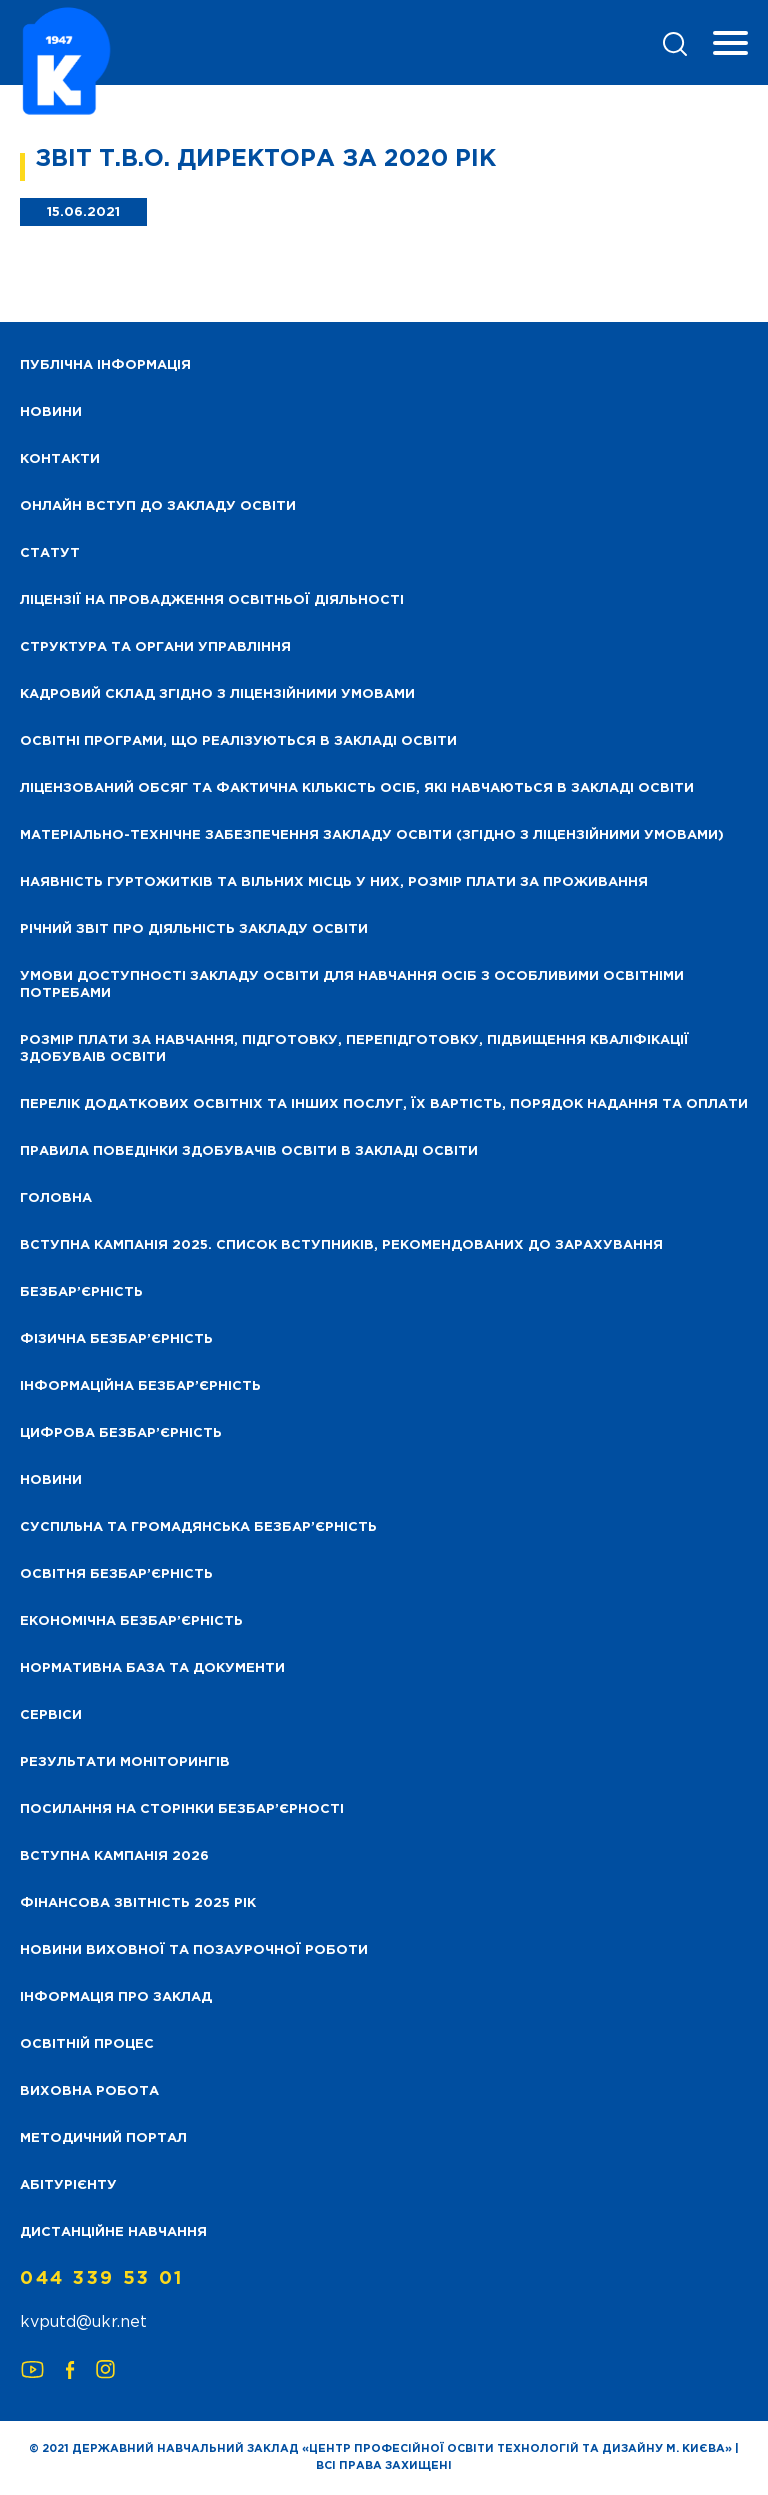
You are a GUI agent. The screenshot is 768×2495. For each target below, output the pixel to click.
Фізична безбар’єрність (116, 1339)
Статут (50, 553)
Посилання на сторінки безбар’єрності (182, 1809)
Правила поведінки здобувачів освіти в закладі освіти (249, 1151)
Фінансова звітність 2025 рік (138, 1903)
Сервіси (51, 1715)
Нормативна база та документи (152, 1668)
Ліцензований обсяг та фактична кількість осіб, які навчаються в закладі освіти (357, 788)
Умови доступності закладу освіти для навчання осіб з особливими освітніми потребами (352, 985)
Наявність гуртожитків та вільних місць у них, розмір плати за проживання (334, 882)
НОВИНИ (51, 412)
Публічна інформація (105, 365)
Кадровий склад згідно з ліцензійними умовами (217, 694)
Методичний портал (103, 2138)
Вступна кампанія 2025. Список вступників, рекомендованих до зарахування (341, 1245)
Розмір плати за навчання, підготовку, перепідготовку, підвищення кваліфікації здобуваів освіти (354, 1049)
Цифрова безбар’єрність (121, 1433)
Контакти (60, 459)
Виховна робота (89, 2091)
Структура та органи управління (155, 647)
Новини (51, 1480)
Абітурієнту (68, 2185)
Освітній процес (87, 2044)
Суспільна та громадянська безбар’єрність (198, 1527)
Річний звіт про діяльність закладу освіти (194, 929)
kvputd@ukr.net (83, 2322)
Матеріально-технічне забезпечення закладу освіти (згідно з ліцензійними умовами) (372, 835)
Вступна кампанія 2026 (114, 1856)
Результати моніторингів (125, 1762)
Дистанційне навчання (113, 2232)
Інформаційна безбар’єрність (140, 1386)
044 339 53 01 (102, 2279)
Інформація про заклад (116, 1997)
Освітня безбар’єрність (116, 1574)
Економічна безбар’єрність (131, 1621)
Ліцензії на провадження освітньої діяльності (212, 600)
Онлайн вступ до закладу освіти (158, 506)
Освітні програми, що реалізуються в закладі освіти (238, 741)
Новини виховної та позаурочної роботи (194, 1950)
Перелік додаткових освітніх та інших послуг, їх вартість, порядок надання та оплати (384, 1104)
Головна (56, 1198)
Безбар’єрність (81, 1292)
